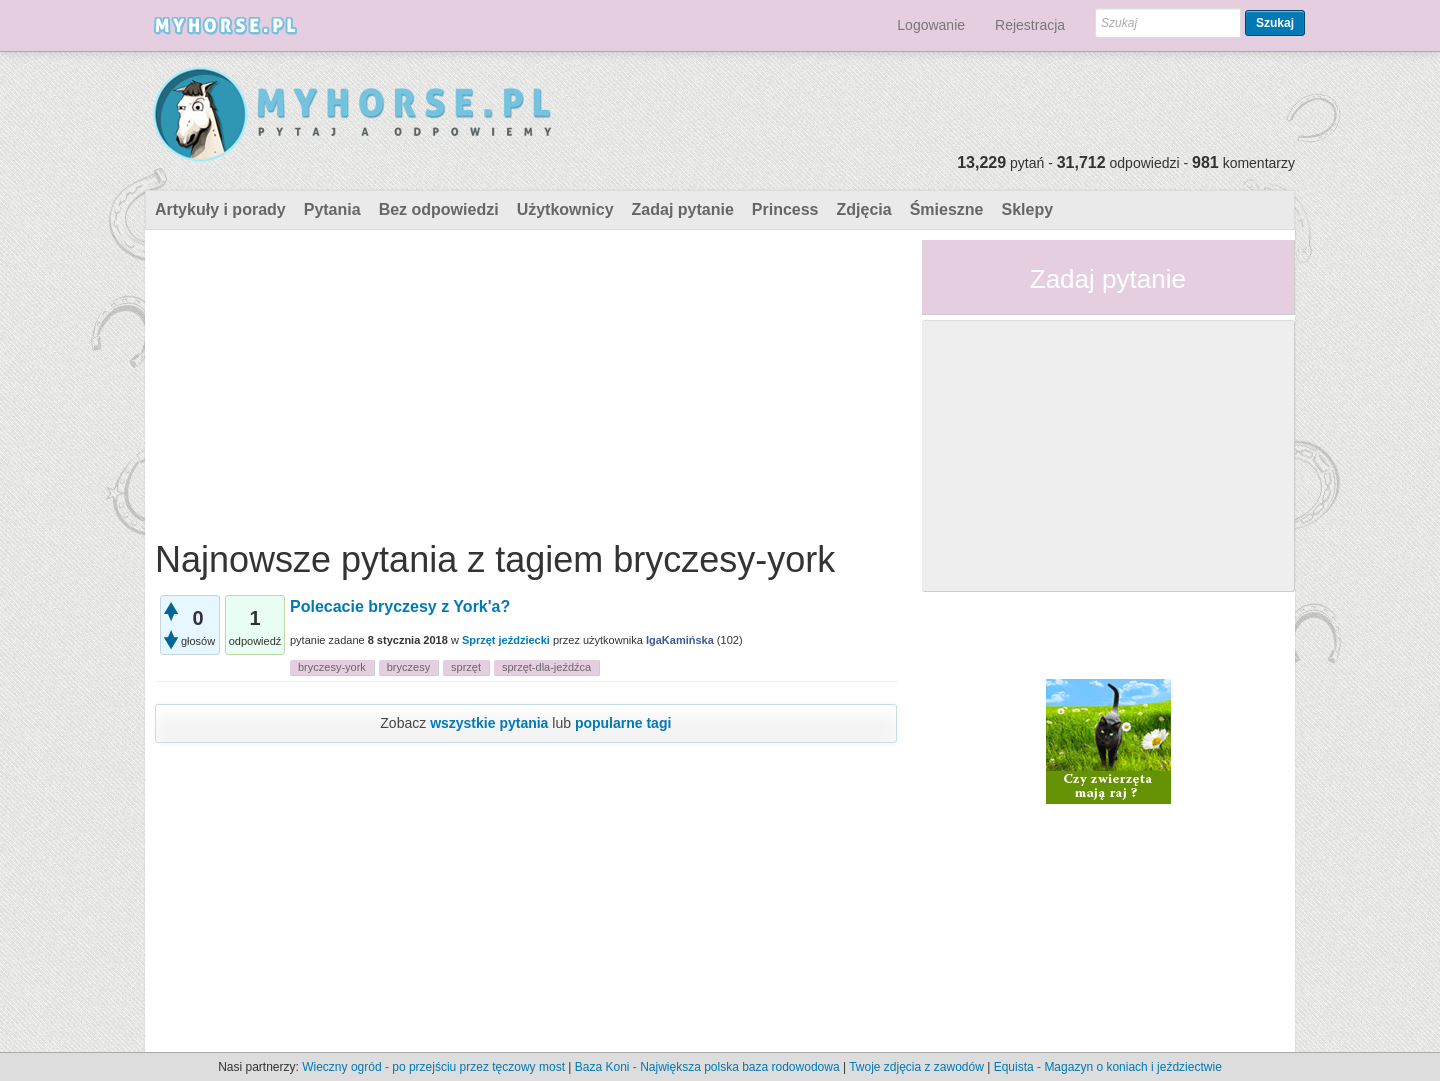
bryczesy (408, 667)
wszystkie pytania (489, 723)
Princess (785, 209)
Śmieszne (947, 209)
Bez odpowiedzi (439, 209)
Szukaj (1275, 23)
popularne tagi (623, 723)
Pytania (332, 209)
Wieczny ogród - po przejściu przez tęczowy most (433, 1067)
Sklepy (1027, 209)
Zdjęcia (864, 209)
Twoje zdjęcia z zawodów (916, 1067)
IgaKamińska (680, 640)
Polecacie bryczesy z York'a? (400, 606)
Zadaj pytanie (683, 209)
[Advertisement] (526, 380)
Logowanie (931, 25)
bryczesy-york (332, 667)
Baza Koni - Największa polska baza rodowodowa (707, 1067)
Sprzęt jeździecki (506, 640)
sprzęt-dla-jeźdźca (546, 667)
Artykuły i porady (220, 209)
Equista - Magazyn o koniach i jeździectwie (1108, 1067)
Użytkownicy (565, 209)
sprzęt (466, 667)
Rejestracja (1030, 25)
